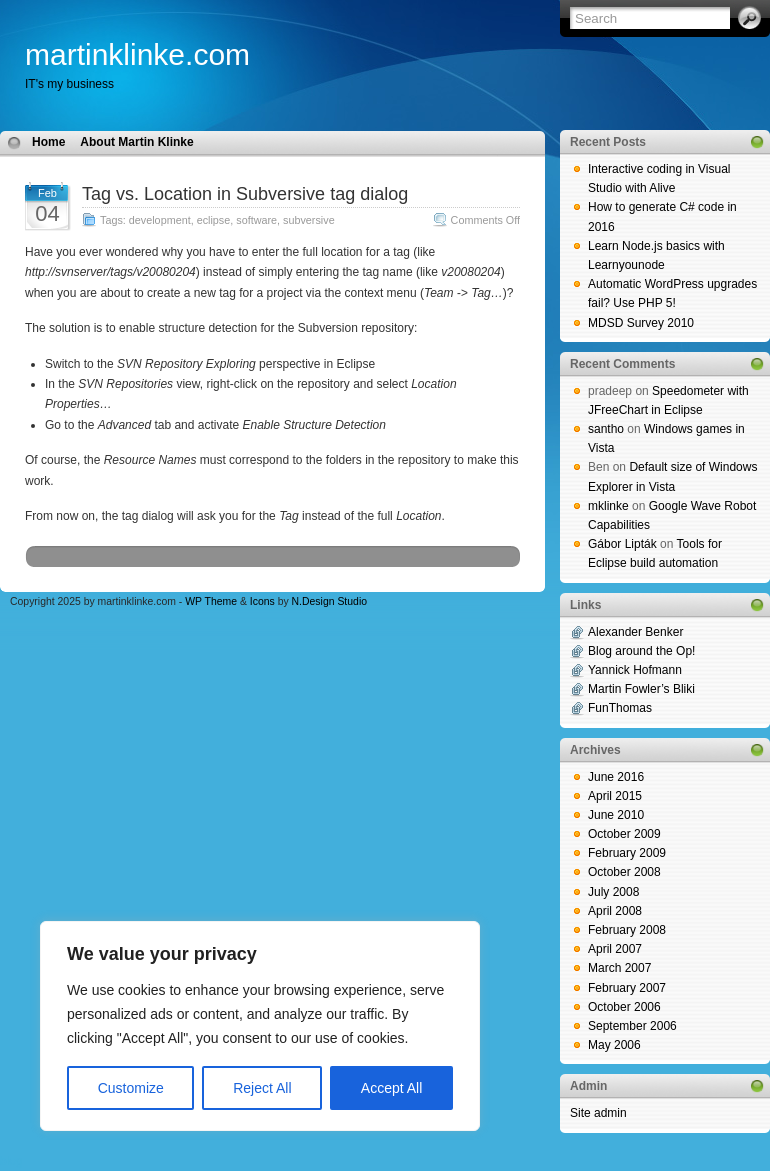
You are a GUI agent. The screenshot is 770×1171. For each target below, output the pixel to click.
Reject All (262, 1088)
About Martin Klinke (136, 142)
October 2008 (624, 872)
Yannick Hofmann (635, 670)
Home (48, 142)
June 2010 (616, 815)
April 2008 (615, 911)
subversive (309, 220)
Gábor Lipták (622, 544)
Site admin (598, 1113)
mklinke (608, 506)
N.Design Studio (329, 601)
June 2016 (616, 777)
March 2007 (619, 968)
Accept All (391, 1088)
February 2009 (627, 853)
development (160, 220)
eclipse (214, 220)
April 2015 (615, 796)
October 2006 (624, 1007)
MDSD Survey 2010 (641, 323)
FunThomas (620, 708)
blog (11, 1161)
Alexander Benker (635, 632)
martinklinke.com (137, 54)
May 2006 (614, 1045)
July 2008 (613, 892)
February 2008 (627, 930)
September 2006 (632, 1026)
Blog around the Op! (641, 651)
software (256, 220)
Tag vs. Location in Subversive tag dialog (245, 194)
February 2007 (627, 988)
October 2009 (624, 834)
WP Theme (211, 601)
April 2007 (615, 949)
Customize (131, 1088)
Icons (262, 601)
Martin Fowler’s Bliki (641, 689)
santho (606, 429)
